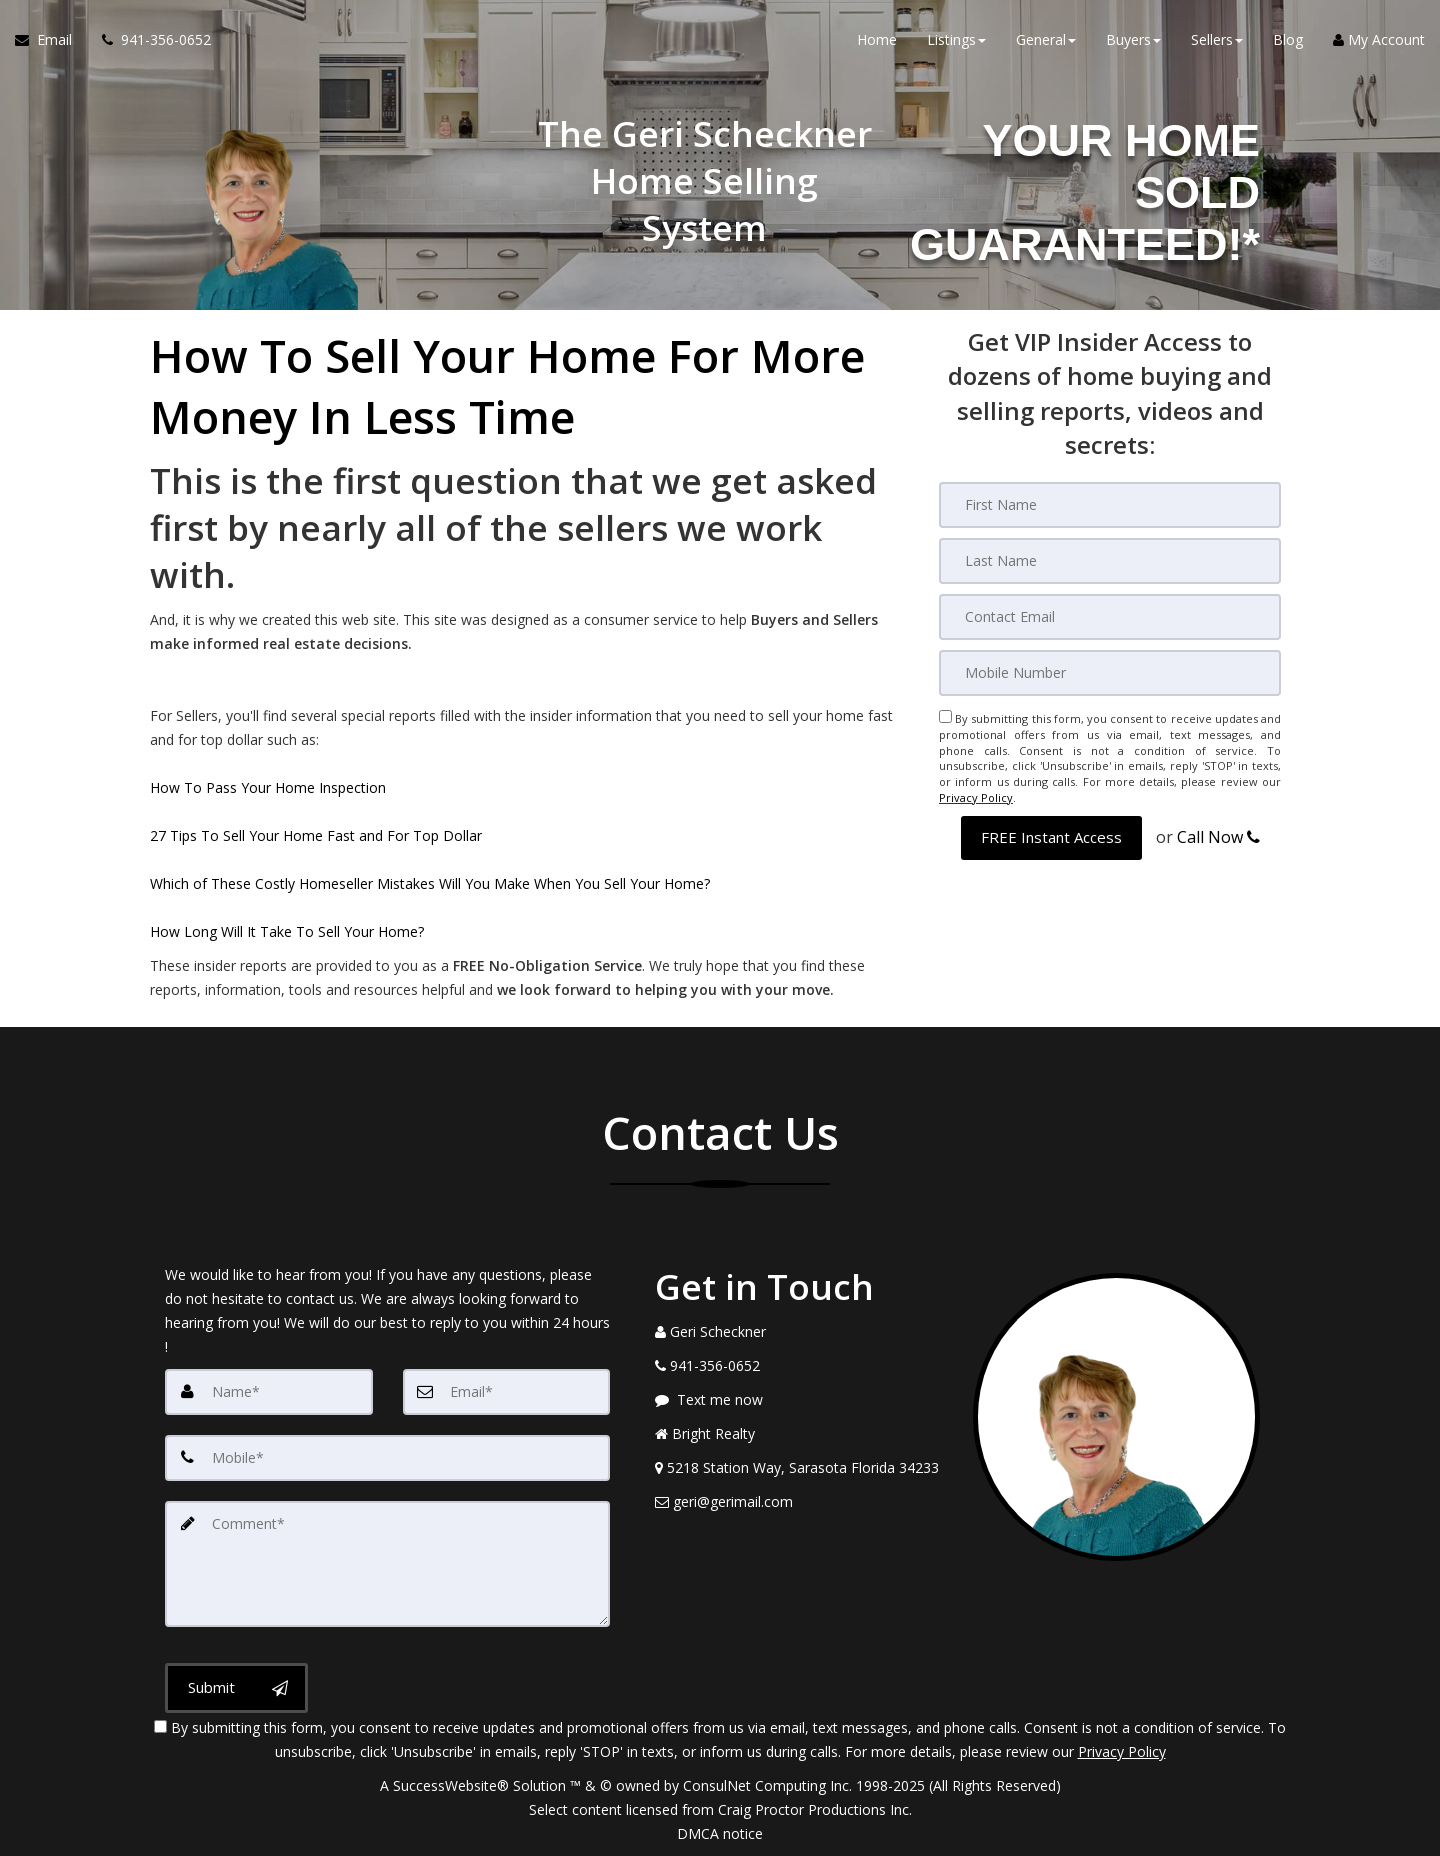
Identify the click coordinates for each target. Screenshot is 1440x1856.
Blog (1288, 39)
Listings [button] (956, 39)
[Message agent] (799, 1400)
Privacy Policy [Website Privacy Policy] (976, 797)
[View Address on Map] (799, 1468)
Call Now (1218, 836)
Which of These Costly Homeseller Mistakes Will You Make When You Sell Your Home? (430, 883)
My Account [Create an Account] (1379, 39)
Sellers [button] (1217, 39)
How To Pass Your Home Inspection (268, 787)
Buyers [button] (1133, 39)
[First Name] (1110, 505)
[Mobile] (1110, 673)
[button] (1051, 836)
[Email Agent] (51, 40)
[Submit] (236, 1688)
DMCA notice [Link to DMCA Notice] (720, 1833)
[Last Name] (1110, 561)
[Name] (269, 1392)
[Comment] (387, 1564)
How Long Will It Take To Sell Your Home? (287, 931)
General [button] (1046, 39)
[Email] (1110, 617)
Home (877, 39)
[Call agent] (149, 40)
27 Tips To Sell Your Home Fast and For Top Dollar (316, 835)
